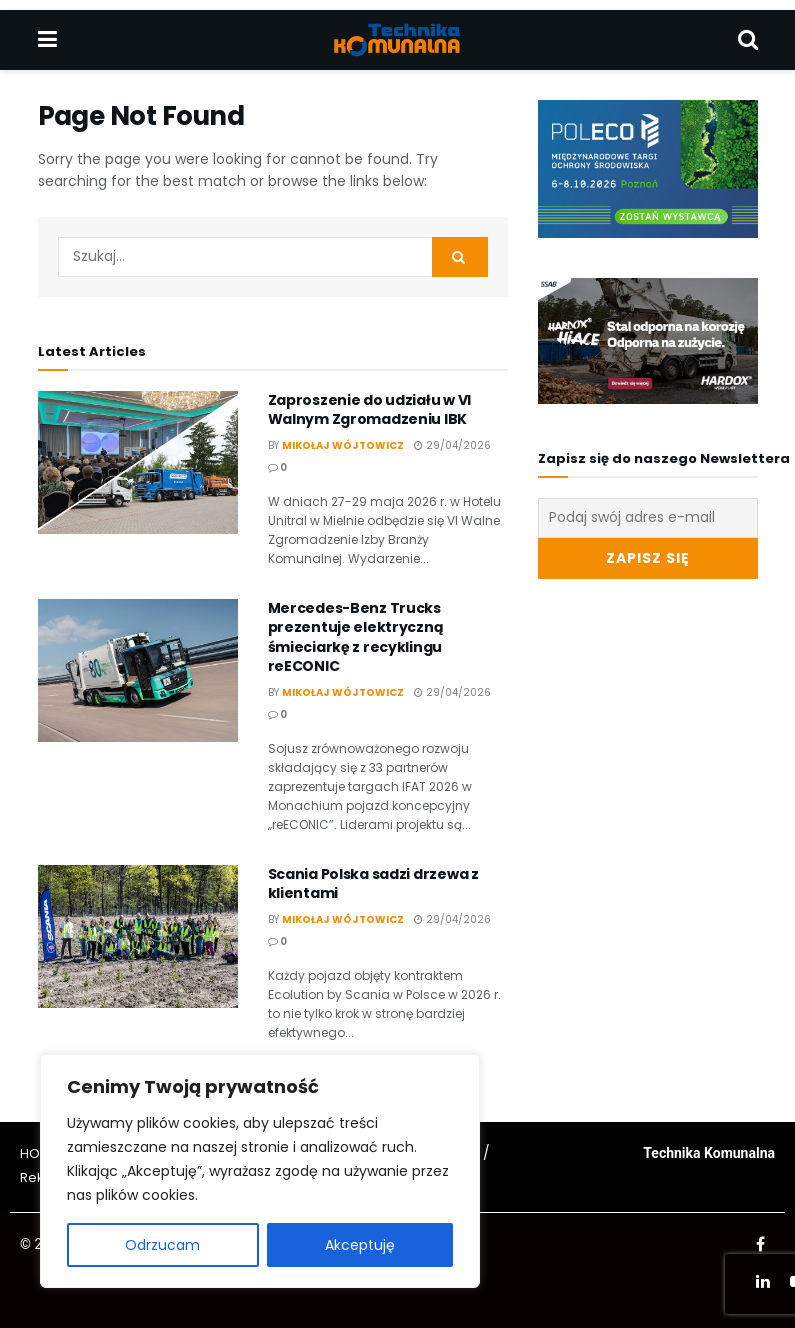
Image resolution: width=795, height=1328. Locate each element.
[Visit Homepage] (397, 40)
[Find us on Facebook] (760, 1244)
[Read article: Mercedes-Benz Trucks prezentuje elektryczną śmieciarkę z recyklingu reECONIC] (138, 670)
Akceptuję (360, 1245)
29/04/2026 (452, 445)
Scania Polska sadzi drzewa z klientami (373, 884)
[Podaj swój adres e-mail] (648, 518)
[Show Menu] (47, 40)
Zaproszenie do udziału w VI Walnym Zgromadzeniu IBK (369, 410)
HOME (39, 1153)
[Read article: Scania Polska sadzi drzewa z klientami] (138, 936)
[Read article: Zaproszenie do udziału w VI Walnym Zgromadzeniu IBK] (138, 462)
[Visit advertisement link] (648, 169)
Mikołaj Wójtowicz (343, 445)
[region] (260, 1171)
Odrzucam (162, 1245)
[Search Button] (748, 40)
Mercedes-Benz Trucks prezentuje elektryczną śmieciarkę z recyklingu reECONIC (356, 637)
